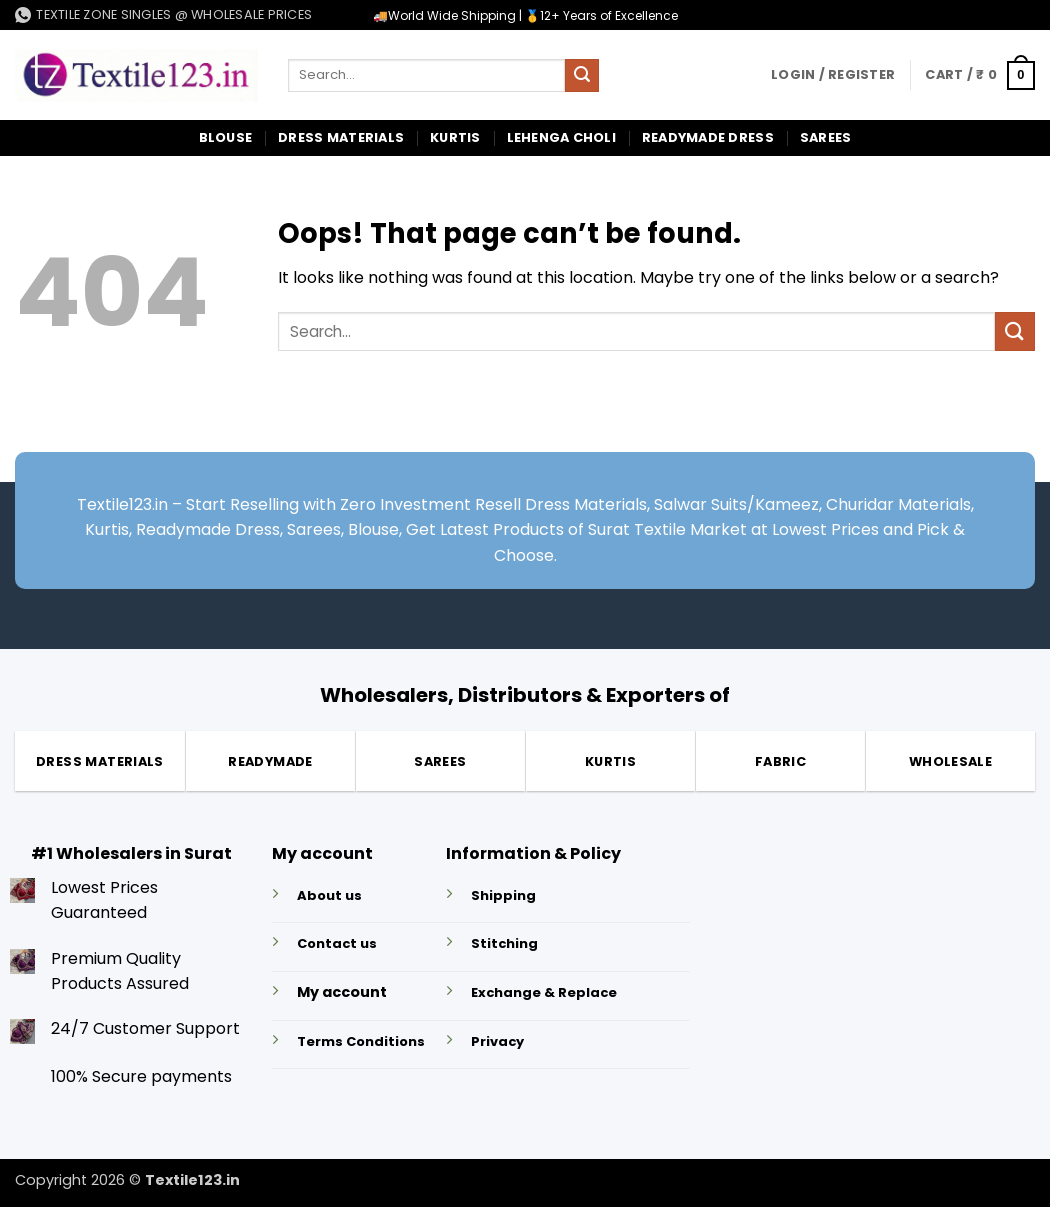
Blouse (226, 137)
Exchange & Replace (544, 992)
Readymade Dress (708, 137)
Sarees (826, 137)
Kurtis (455, 137)
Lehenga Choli (561, 137)
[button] (833, 75)
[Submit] (582, 76)
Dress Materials (341, 137)
